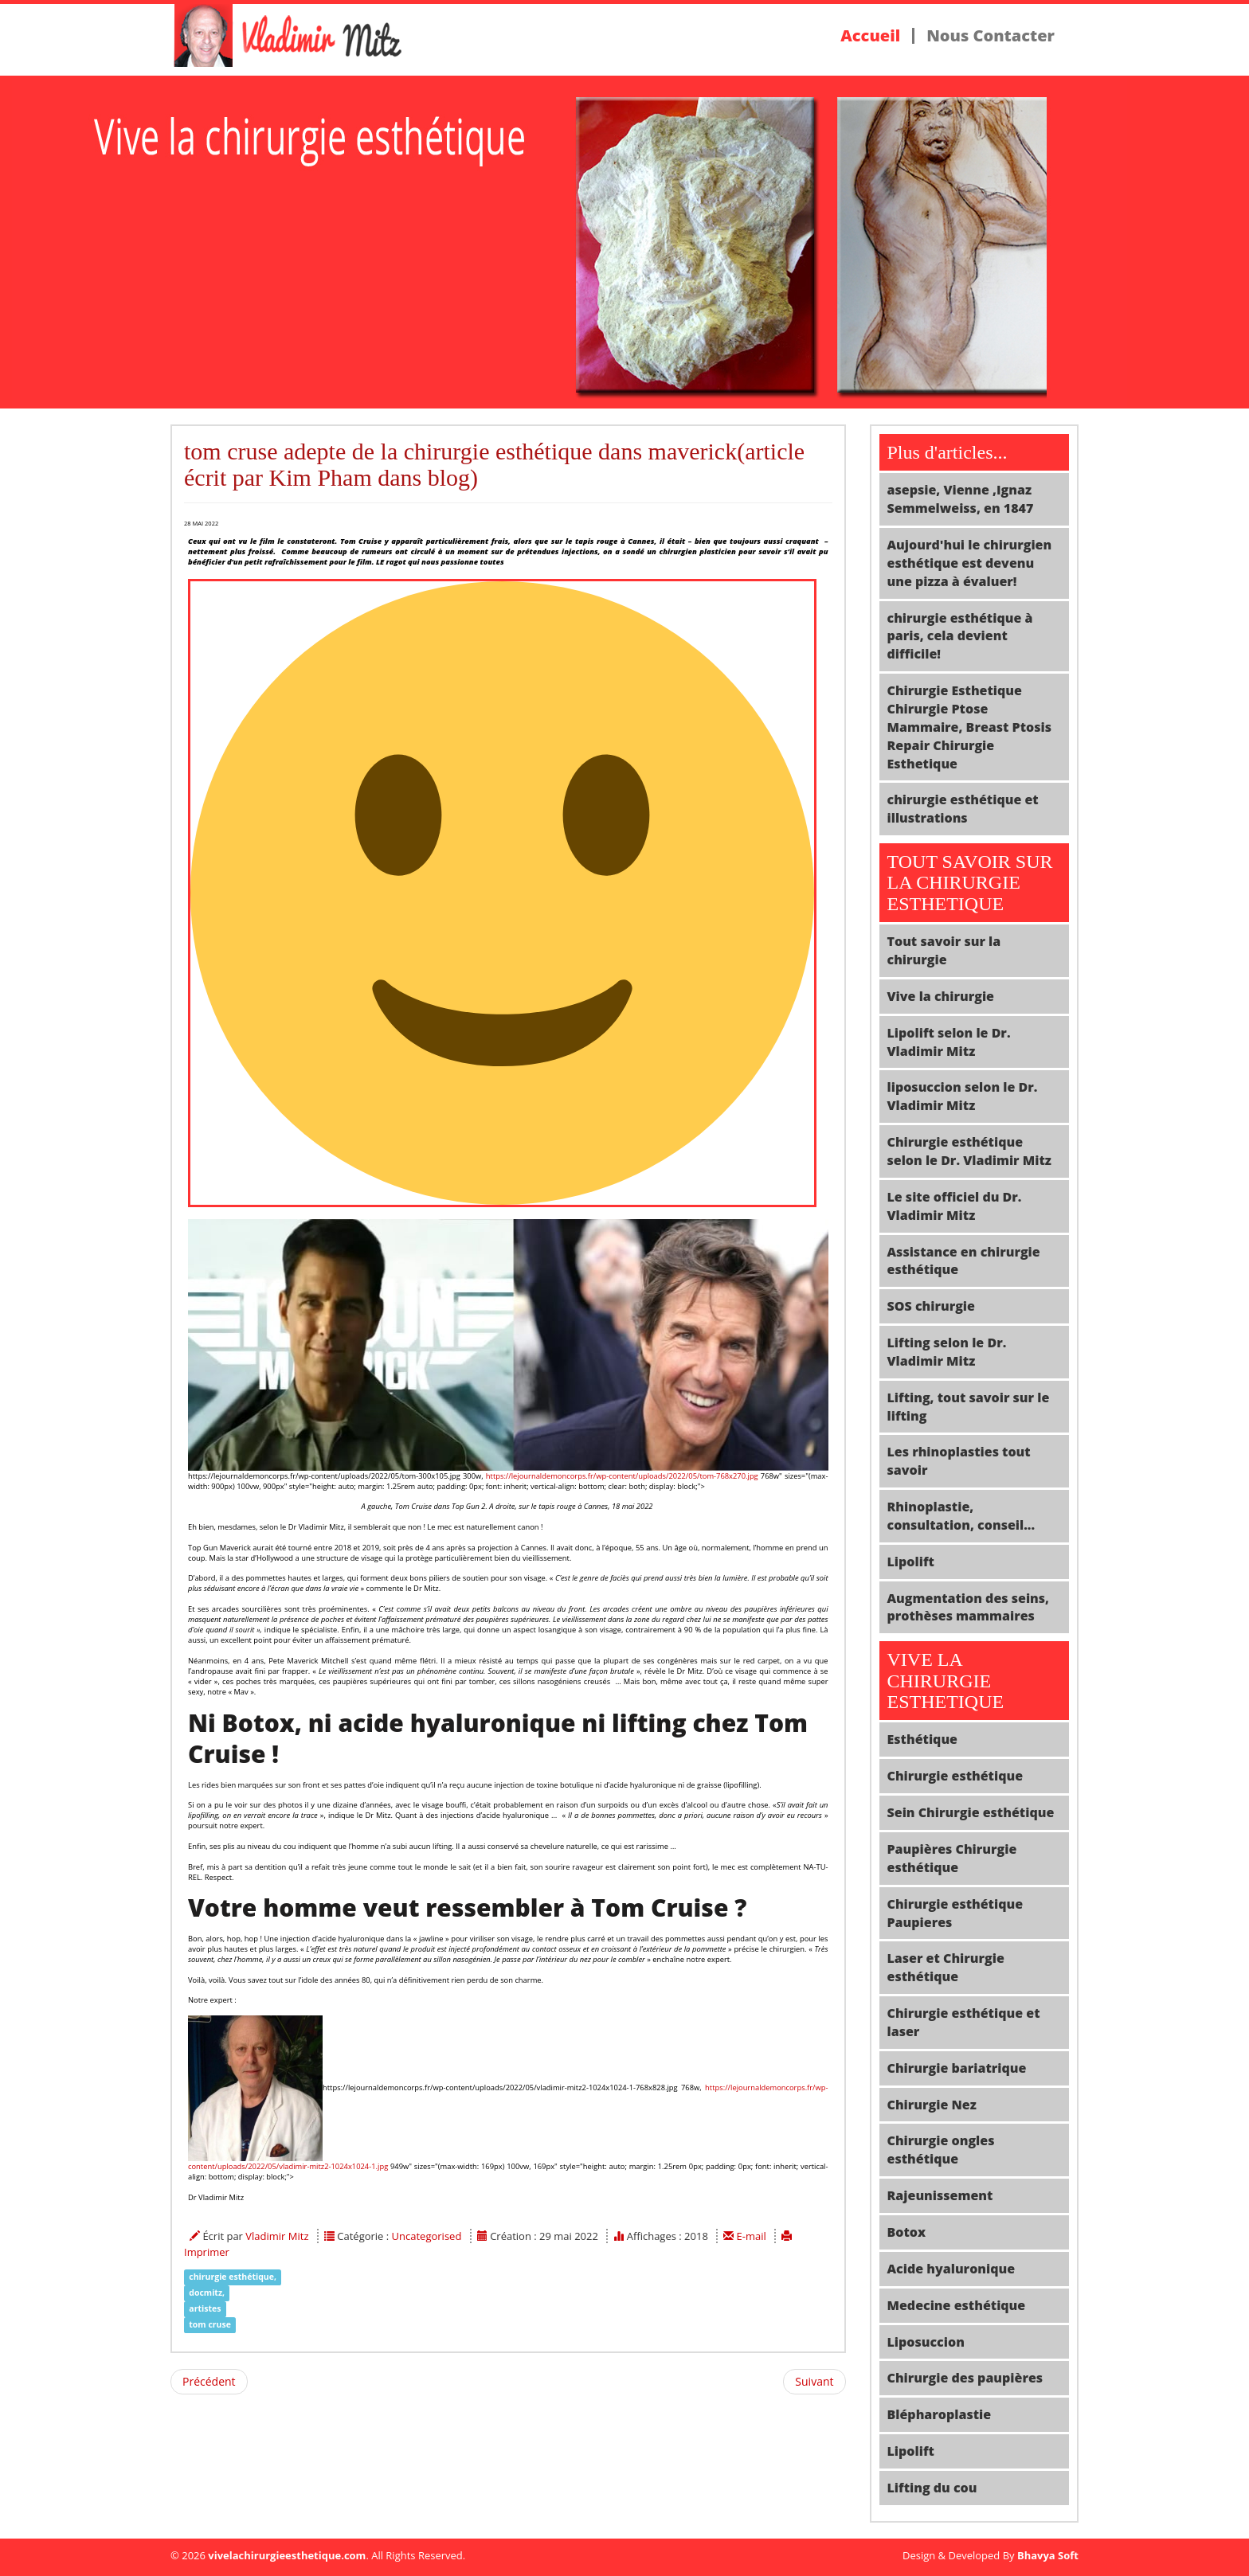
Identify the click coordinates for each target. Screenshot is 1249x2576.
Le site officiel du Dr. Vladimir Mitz (954, 1206)
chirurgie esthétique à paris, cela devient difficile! (960, 636)
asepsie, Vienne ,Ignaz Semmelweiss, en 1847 (960, 499)
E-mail (753, 2236)
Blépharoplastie (939, 2414)
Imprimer (206, 2252)
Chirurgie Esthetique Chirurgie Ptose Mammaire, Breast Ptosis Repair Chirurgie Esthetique (969, 727)
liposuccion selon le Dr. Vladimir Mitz (962, 1096)
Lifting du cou (932, 2487)
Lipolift (910, 1561)
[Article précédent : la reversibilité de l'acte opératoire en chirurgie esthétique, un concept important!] (209, 2381)
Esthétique (922, 1739)
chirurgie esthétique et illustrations (963, 809)
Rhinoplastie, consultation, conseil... (961, 1516)
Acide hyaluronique (951, 2268)
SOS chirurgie (931, 1306)
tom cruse (210, 2324)
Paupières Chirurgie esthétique (952, 1858)
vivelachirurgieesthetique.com (287, 2555)
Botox (906, 2232)
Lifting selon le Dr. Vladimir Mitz (947, 1352)
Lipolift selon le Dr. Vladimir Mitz (949, 1042)
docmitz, (207, 2292)
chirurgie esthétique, (232, 2276)
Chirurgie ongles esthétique (941, 2150)
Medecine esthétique (956, 2305)
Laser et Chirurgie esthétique (945, 1967)
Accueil (870, 36)
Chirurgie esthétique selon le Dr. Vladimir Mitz (969, 1151)
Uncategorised (427, 2236)
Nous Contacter (990, 36)
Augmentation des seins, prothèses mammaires (968, 1607)
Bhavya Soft (1048, 2555)
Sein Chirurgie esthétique (971, 1812)
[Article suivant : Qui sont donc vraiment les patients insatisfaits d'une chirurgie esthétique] (814, 2381)
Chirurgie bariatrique (957, 2068)
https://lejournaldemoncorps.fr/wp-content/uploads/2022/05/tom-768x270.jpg (622, 1476)
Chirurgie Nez (932, 2104)
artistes (205, 2308)
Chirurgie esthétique (955, 1775)
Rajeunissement (940, 2195)
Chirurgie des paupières (965, 2377)
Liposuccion (926, 2342)
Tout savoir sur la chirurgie (944, 950)
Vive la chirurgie (941, 996)
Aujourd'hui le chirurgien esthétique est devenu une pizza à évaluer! (969, 563)
